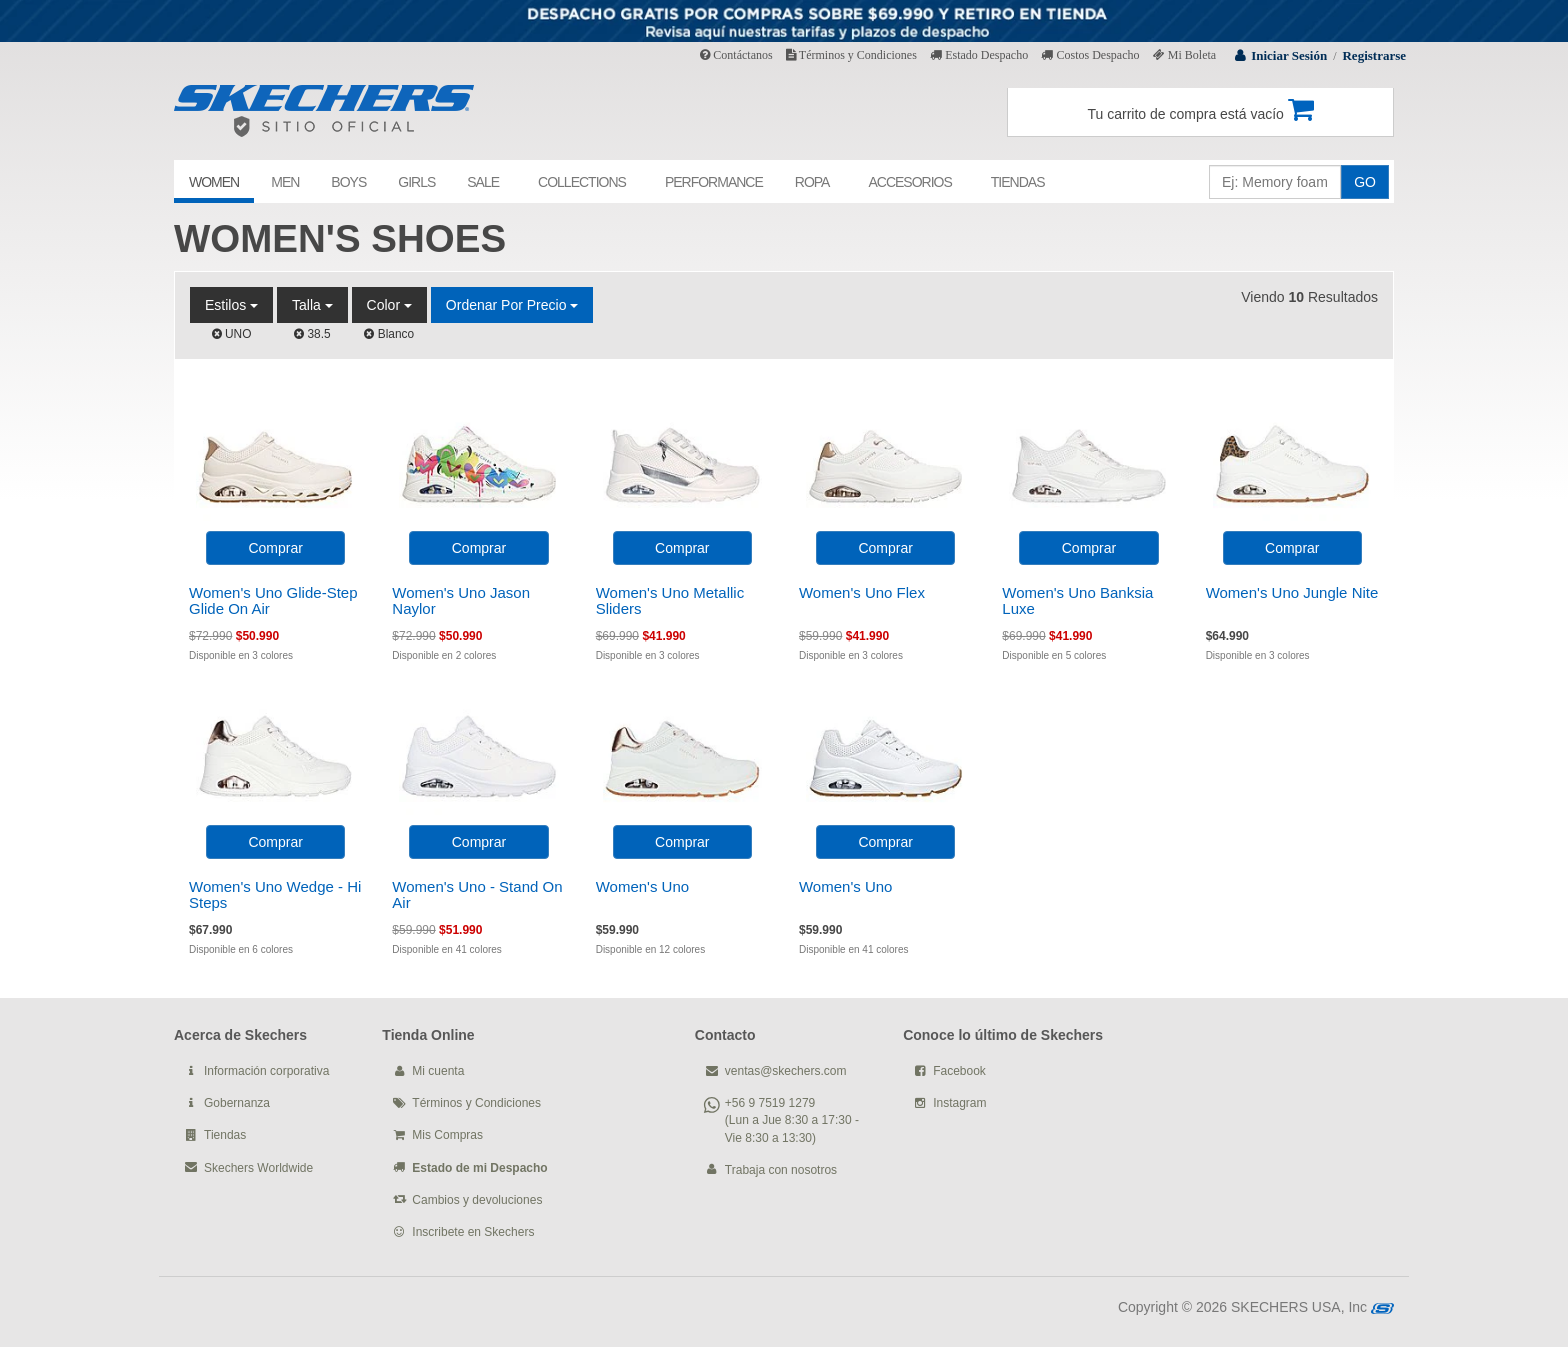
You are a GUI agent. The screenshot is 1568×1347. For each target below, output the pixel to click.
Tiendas (225, 1135)
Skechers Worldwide (258, 1168)
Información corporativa (266, 1071)
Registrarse (1374, 55)
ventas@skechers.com (786, 1071)
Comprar (275, 548)
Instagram (959, 1103)
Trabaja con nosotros (781, 1170)
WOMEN (214, 182)
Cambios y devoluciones (477, 1200)
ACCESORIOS (909, 182)
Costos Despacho (1090, 55)
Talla (312, 305)
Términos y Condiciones (851, 55)
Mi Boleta (1184, 55)
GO (1365, 182)
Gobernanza (237, 1103)
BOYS (348, 182)
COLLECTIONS (582, 182)
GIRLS (416, 182)
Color (389, 305)
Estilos (231, 305)
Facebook (959, 1071)
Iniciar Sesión (1289, 55)
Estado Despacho (979, 55)
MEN (285, 182)
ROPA (812, 182)
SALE (483, 182)
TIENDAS (1018, 182)
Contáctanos (736, 55)
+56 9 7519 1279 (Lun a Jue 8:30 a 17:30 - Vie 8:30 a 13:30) (792, 1120)
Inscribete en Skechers (473, 1232)
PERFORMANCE (714, 182)
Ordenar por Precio (512, 305)
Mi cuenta (438, 1071)
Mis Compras (447, 1135)
